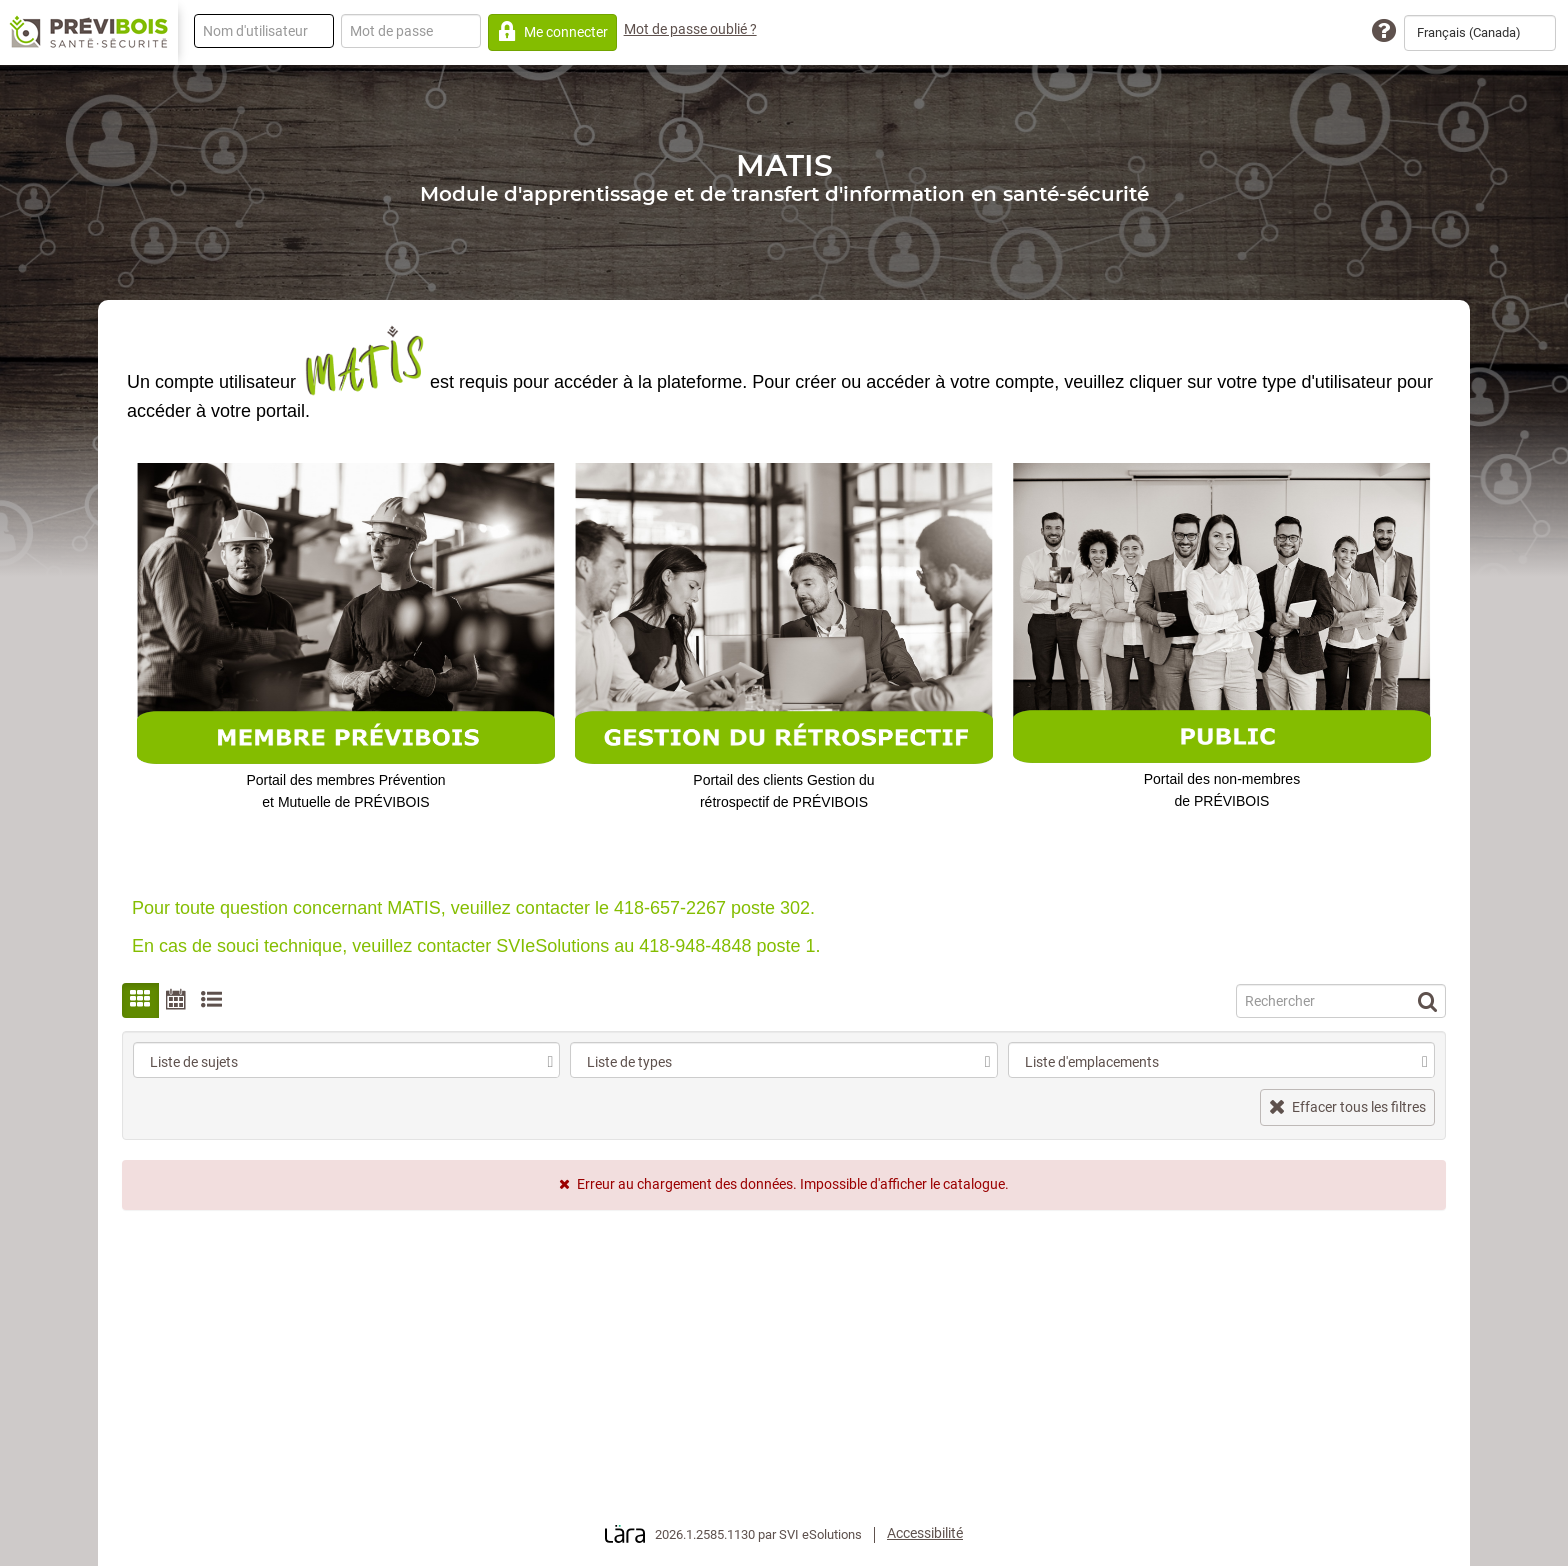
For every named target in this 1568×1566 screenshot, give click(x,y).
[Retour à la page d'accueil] (89, 33)
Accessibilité (925, 1533)
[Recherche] (1341, 1001)
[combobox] (1480, 33)
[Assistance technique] (1384, 31)
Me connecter (552, 31)
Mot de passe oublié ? (690, 29)
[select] (550, 1062)
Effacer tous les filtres (1347, 1106)
